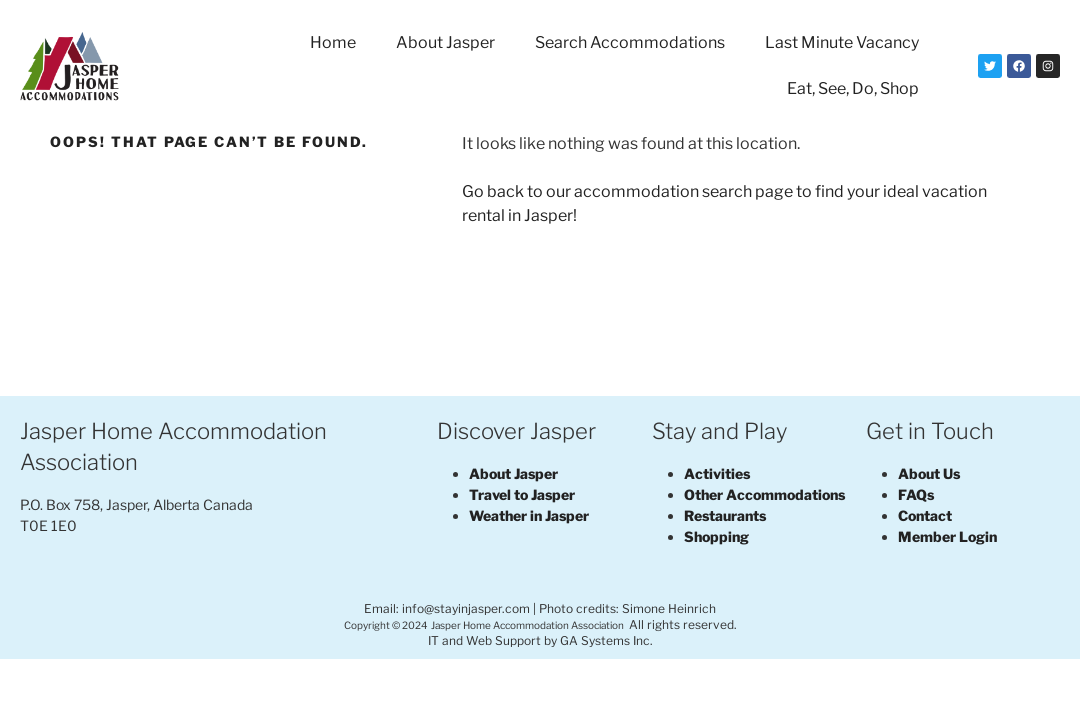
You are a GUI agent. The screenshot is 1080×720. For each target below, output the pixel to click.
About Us (929, 473)
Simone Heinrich (669, 608)
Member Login (947, 536)
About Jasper (445, 42)
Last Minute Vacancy (842, 42)
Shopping (716, 536)
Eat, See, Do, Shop (853, 88)
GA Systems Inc (605, 640)
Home (333, 42)
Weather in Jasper (529, 515)
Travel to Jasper (522, 494)
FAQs (916, 494)
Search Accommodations (630, 42)
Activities (717, 473)
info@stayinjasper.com (466, 608)
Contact (925, 515)
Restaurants (725, 515)
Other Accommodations (764, 494)
